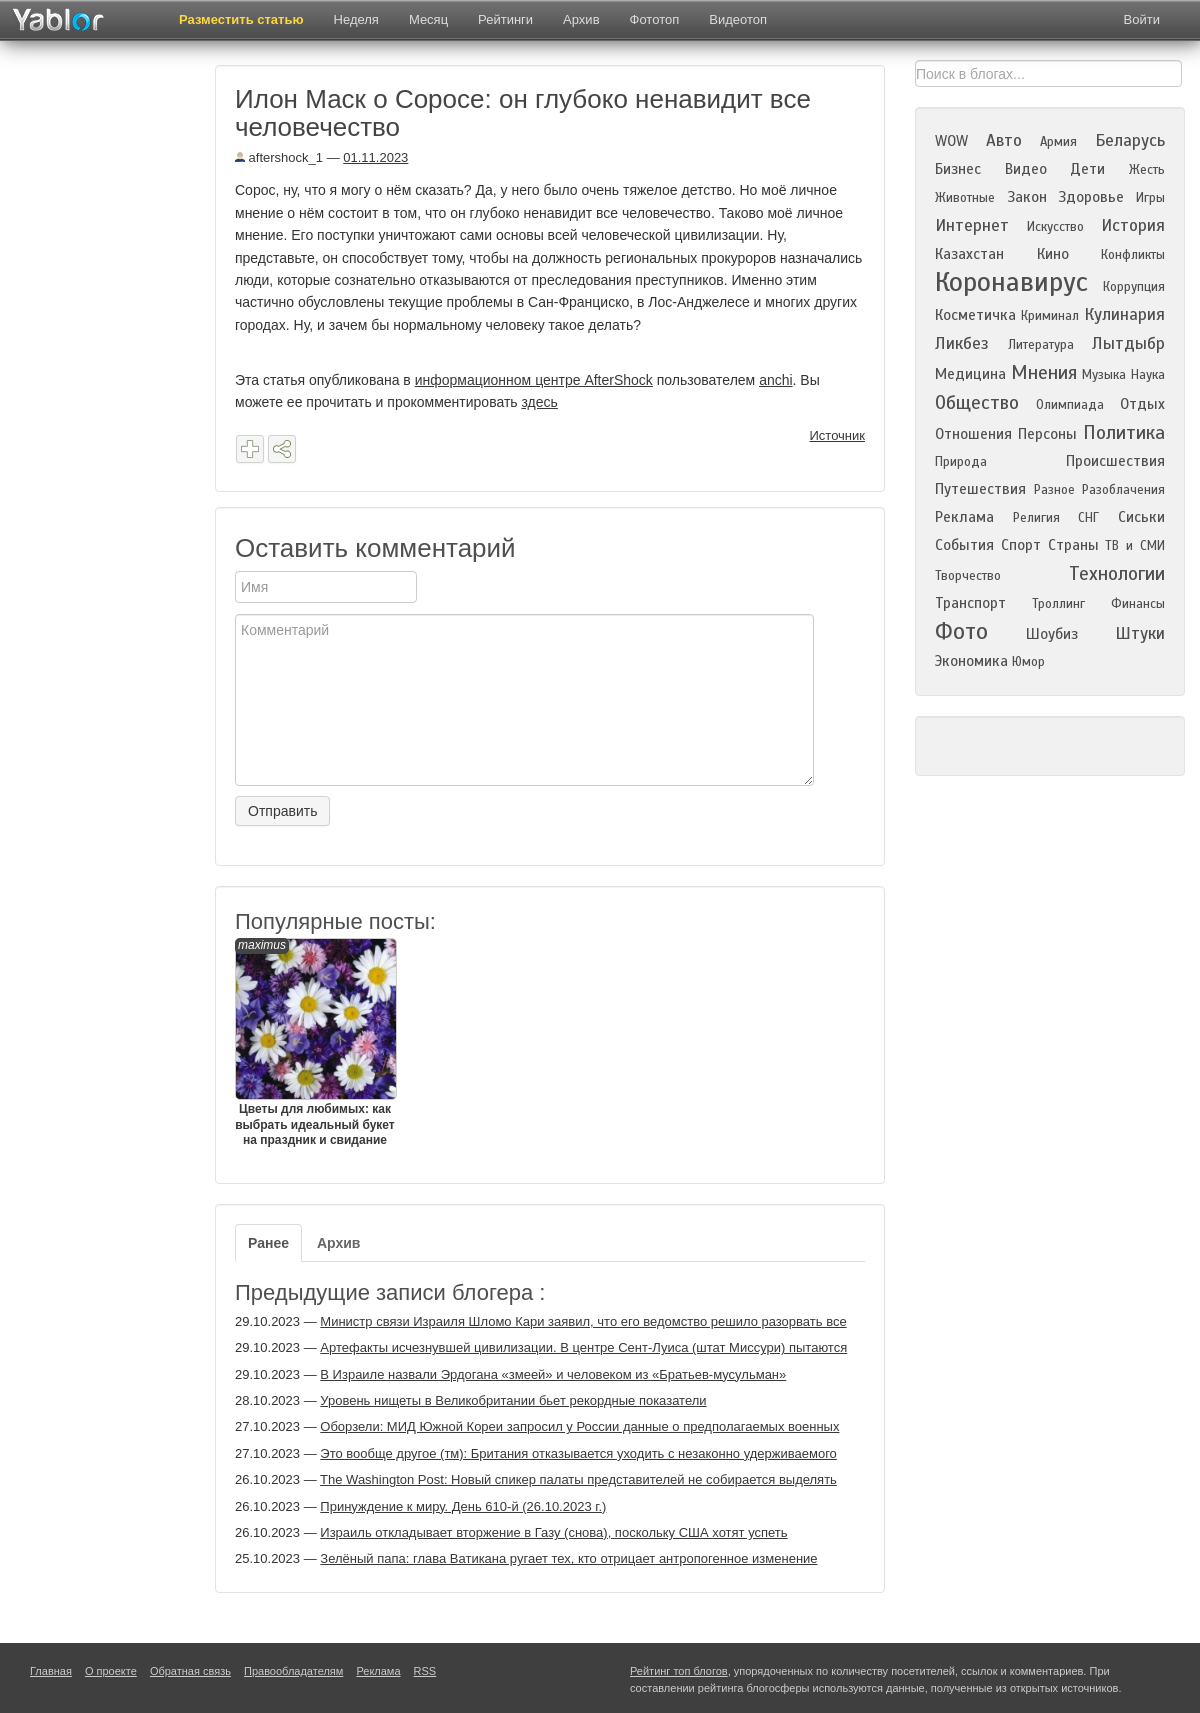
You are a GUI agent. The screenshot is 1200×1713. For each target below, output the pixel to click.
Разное (1054, 490)
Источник (838, 435)
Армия (1058, 142)
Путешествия (980, 489)
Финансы (1138, 604)
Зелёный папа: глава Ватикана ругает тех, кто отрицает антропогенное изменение (568, 1558)
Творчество (968, 576)
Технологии (1117, 573)
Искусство (1055, 227)
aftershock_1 (279, 157)
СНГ (1088, 518)
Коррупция (1134, 287)
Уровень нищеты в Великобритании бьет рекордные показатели (513, 1400)
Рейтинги (505, 19)
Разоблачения (1123, 490)
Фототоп (655, 19)
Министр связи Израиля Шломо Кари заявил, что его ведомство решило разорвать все (583, 1321)
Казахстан (969, 254)
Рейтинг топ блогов (679, 1671)
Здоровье (1091, 197)
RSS (425, 1671)
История (1133, 225)
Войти (1142, 19)
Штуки (1140, 633)
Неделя (356, 19)
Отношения (973, 434)
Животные (965, 198)
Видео (1026, 169)
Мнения (1044, 372)
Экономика (971, 661)
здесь (539, 402)
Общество (977, 402)
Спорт (1021, 545)
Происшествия (1115, 461)
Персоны (1047, 434)
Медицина (970, 374)
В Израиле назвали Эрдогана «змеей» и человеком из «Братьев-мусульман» (553, 1374)
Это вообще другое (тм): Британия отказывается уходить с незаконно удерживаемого (578, 1453)
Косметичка (975, 315)
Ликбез (962, 343)
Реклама (964, 517)
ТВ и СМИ (1135, 546)
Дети (1087, 169)
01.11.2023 (375, 157)
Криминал (1050, 316)
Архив (581, 19)
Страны (1073, 545)
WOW (951, 141)
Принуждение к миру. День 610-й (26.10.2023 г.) (463, 1506)
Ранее (268, 1243)
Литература (1041, 345)
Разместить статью (241, 19)
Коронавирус (1011, 282)
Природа (961, 462)
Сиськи (1141, 517)
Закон (1027, 197)
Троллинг (1058, 604)
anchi (775, 380)
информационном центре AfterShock (534, 380)
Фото (961, 631)
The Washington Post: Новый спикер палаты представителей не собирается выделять (578, 1479)
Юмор (1028, 662)
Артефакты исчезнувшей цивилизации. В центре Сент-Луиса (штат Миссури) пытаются (583, 1347)
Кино (1053, 254)
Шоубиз (1052, 634)
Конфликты (1133, 255)
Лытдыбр (1128, 343)
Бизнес (958, 169)
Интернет (972, 225)
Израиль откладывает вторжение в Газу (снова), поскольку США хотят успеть (553, 1532)
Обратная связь (190, 1671)
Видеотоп (738, 19)
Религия (1036, 518)
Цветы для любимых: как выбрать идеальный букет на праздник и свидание (315, 1042)
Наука (1148, 375)
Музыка (1104, 375)
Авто (1004, 140)
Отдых (1142, 404)
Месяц (428, 19)
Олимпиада (1070, 405)
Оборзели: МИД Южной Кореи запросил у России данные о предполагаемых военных (579, 1426)
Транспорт (970, 603)
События (964, 545)
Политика (1124, 432)
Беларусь (1130, 140)
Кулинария (1124, 314)
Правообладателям (293, 1671)
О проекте (111, 1671)
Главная (51, 1671)
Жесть (1147, 170)
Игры (1150, 198)
